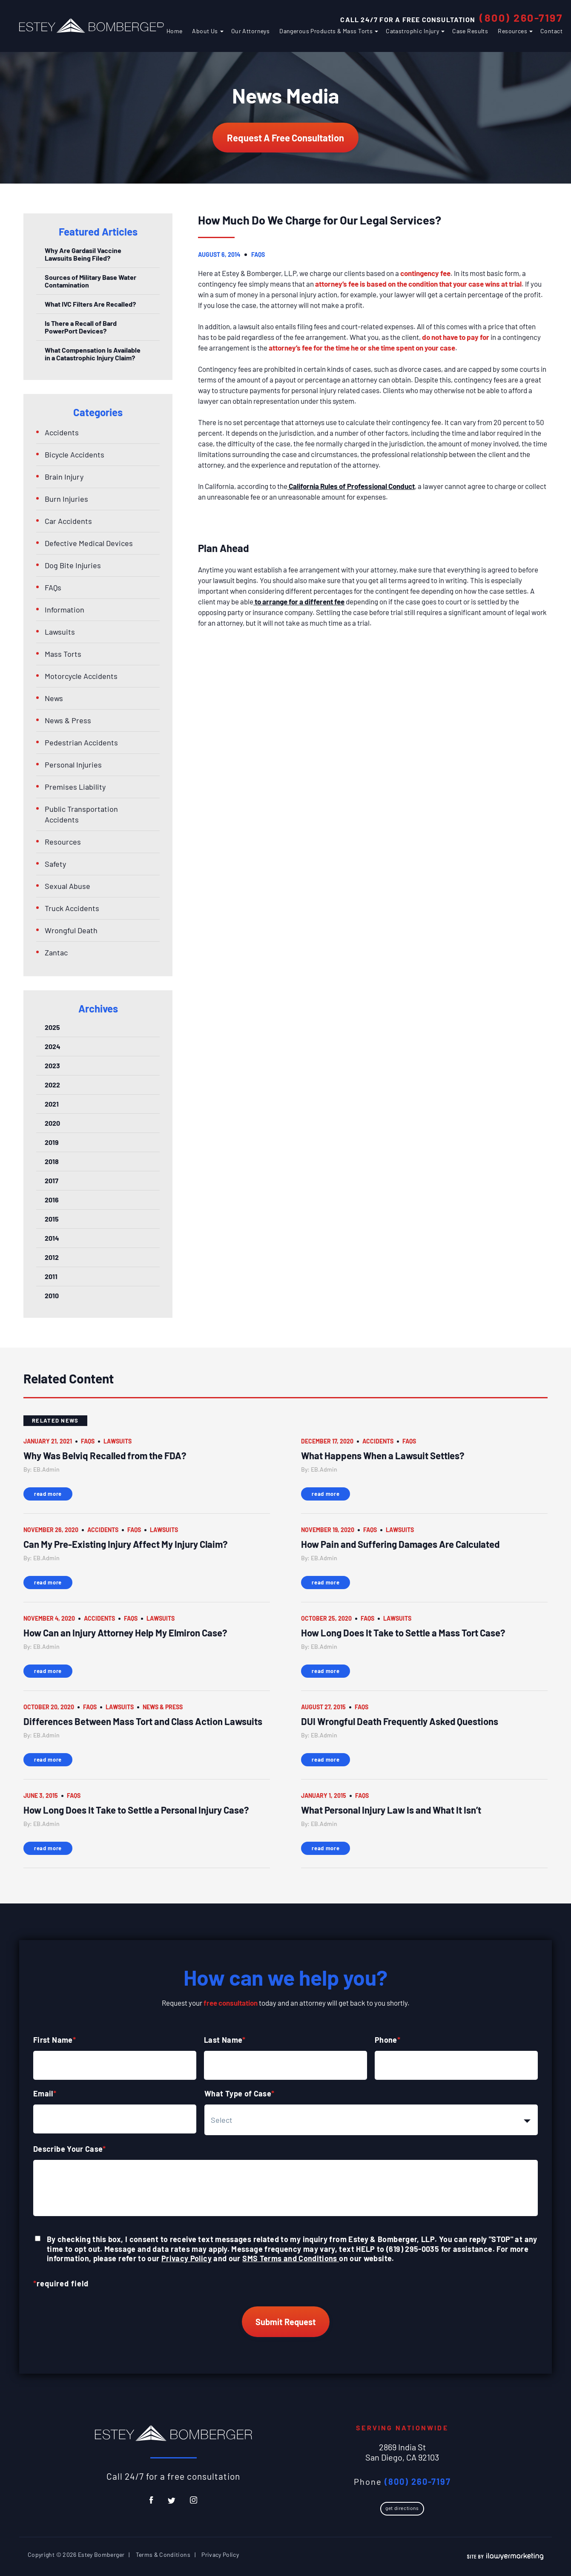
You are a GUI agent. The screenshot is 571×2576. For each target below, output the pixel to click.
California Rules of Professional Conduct (351, 486)
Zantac (56, 952)
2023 (52, 1065)
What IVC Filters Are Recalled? (90, 304)
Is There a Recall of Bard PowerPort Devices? (81, 327)
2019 (52, 1142)
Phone (387, 2040)
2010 (52, 1295)
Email (44, 2093)
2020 (52, 1123)
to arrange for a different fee (298, 601)
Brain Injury (64, 476)
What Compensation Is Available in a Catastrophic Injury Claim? (93, 354)
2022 (52, 1085)
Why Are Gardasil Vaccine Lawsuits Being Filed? (83, 254)
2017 (51, 1180)
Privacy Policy (186, 2258)
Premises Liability (75, 786)
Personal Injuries (73, 764)
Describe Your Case (69, 2149)
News (54, 698)
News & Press (68, 720)
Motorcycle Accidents (81, 676)
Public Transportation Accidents (81, 814)
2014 (52, 1238)
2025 (52, 1027)
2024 (52, 1046)
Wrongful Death (71, 930)
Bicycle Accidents (74, 454)
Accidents (62, 432)
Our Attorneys (250, 30)
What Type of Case (239, 2093)
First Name (54, 2040)
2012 (52, 1257)
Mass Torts (63, 653)
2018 (52, 1161)
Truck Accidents (72, 908)
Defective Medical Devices (89, 543)
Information (64, 609)
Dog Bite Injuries (73, 565)
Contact (551, 30)
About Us (205, 30)
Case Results (470, 30)
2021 (52, 1104)
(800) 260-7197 (520, 17)
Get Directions (402, 2508)
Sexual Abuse (67, 886)
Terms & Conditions (163, 2554)
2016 (52, 1200)
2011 (51, 1276)
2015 (52, 1219)
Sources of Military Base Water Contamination (90, 281)
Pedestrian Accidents (81, 742)
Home (174, 30)
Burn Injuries (66, 498)
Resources (512, 30)
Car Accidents (68, 521)
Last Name (225, 2040)
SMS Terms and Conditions (290, 2258)
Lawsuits (60, 631)
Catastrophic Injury (412, 30)
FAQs (258, 254)
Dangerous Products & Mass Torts (326, 30)
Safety (55, 863)
